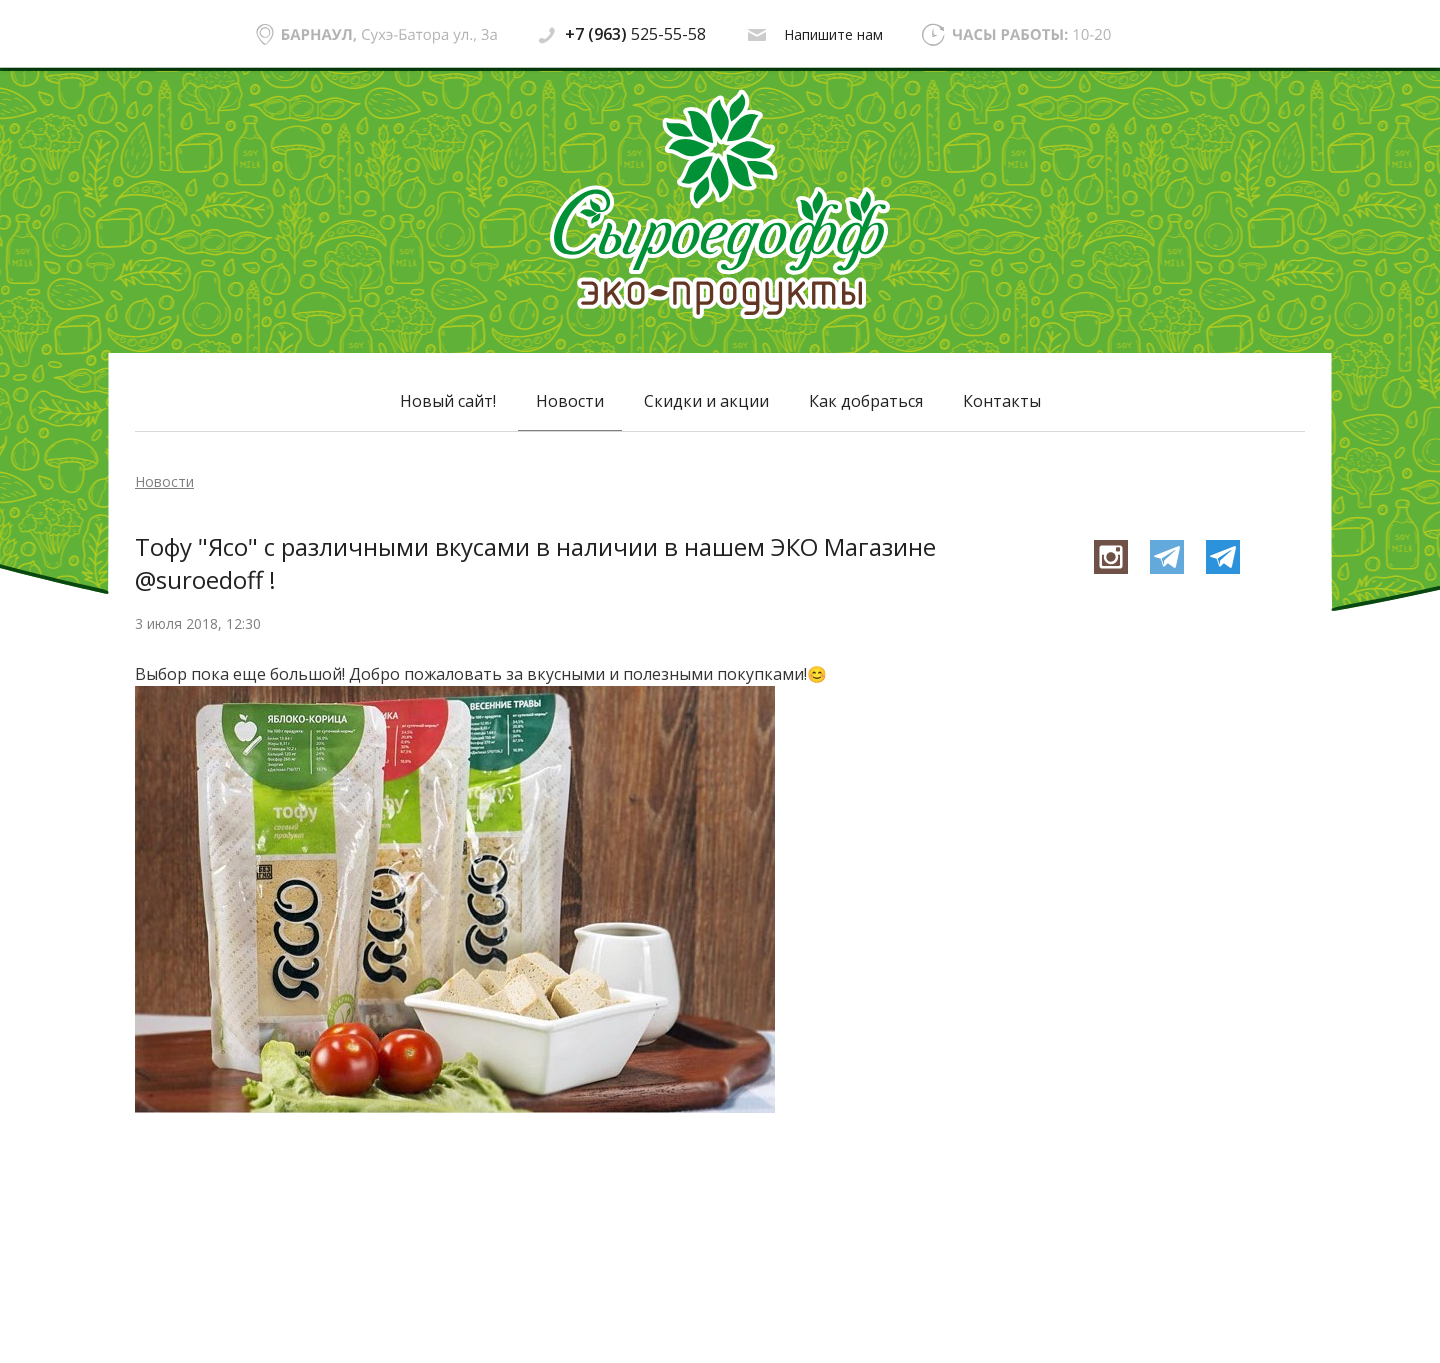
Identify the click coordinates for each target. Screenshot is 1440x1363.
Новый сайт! (448, 401)
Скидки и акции (706, 401)
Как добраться (866, 401)
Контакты (1002, 401)
